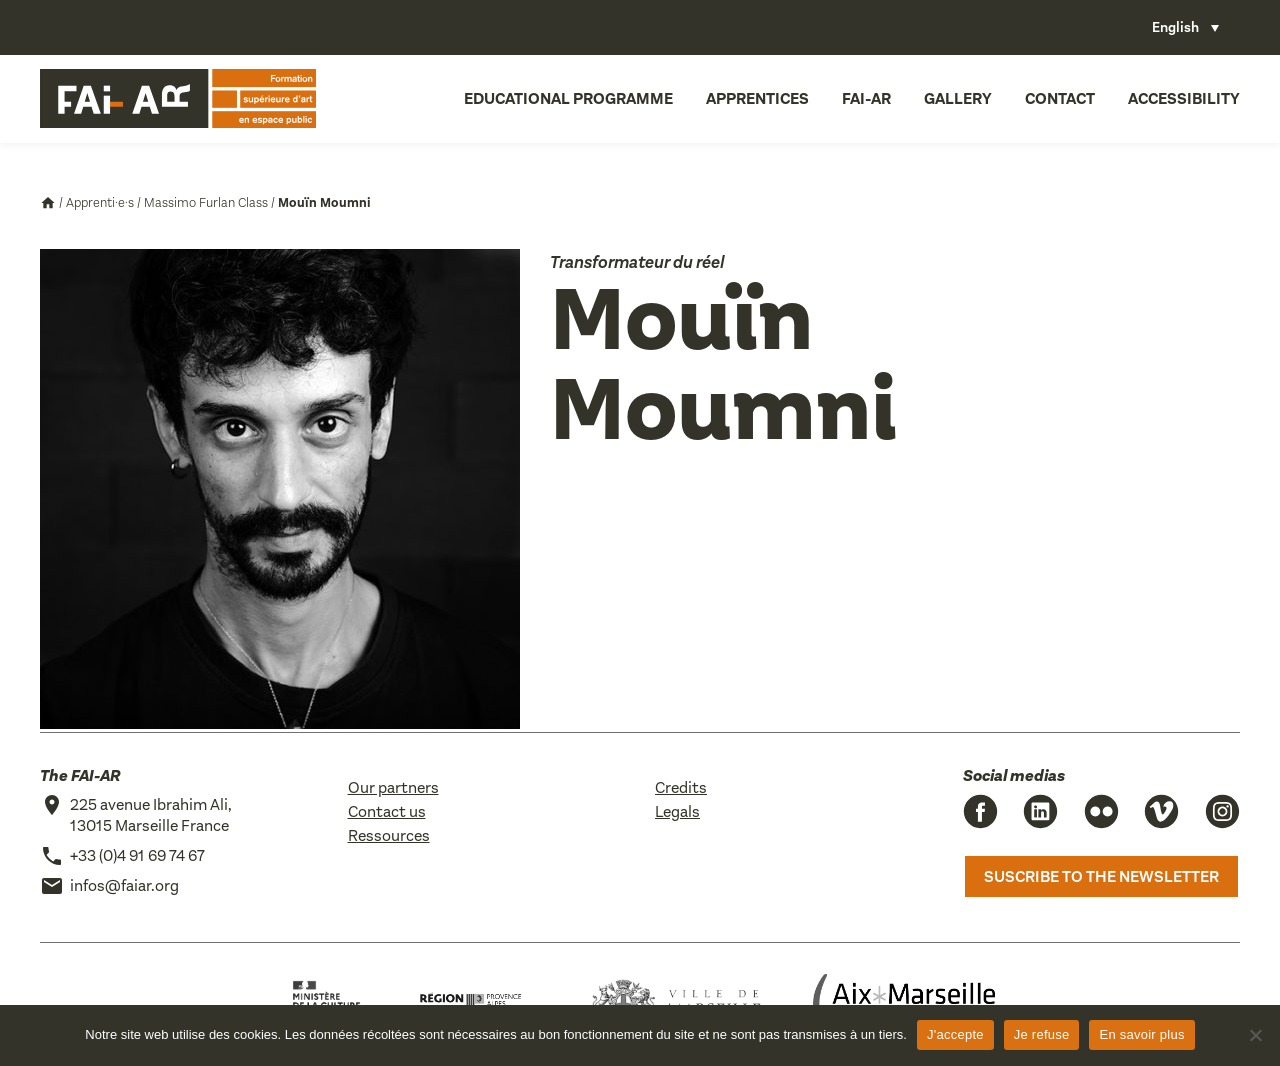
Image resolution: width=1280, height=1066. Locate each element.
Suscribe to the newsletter (1101, 876)
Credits (681, 787)
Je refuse (1042, 1034)
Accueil (48, 203)
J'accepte (955, 1034)
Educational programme (568, 98)
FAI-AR (866, 98)
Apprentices (757, 98)
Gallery (958, 98)
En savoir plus (1141, 1034)
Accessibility (1184, 98)
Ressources (389, 835)
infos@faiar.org (124, 885)
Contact (1060, 98)
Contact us (387, 811)
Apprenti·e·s (100, 202)
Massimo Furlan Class (206, 202)
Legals (677, 811)
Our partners (393, 787)
